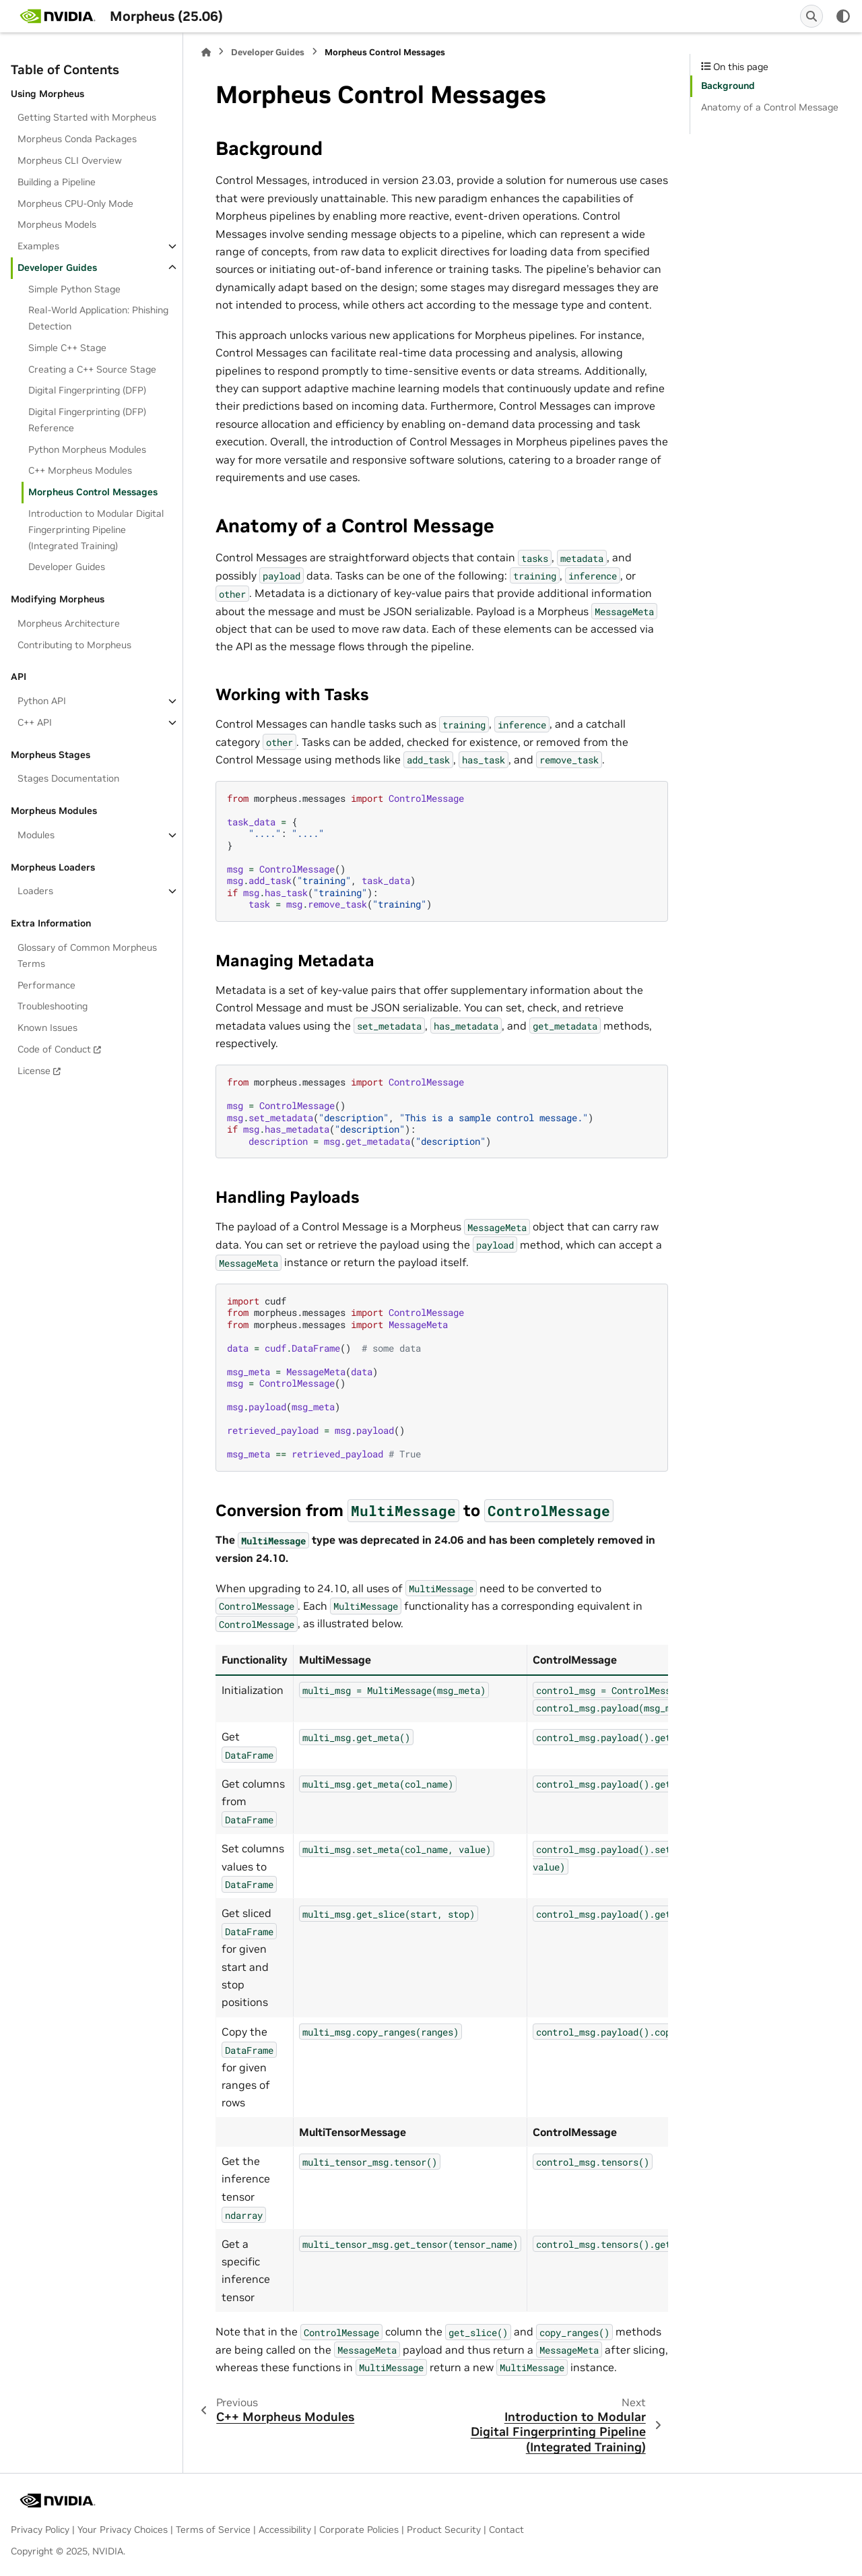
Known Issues (47, 1028)
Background (728, 86)
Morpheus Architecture (69, 623)
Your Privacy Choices (122, 2529)
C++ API (35, 722)
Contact (506, 2529)
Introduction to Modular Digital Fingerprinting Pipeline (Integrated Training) (96, 529)
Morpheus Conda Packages (77, 139)
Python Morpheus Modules (87, 449)
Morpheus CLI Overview (70, 160)
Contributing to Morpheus (74, 645)
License (34, 1071)
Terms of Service (213, 2529)
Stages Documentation (68, 778)
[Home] (206, 52)
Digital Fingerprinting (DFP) (87, 390)
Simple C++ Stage (67, 348)
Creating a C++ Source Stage (92, 369)
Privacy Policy (40, 2529)
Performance (46, 985)
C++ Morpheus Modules (80, 470)
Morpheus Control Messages (93, 492)
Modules (36, 835)
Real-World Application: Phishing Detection (98, 318)
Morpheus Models (57, 224)
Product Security (444, 2529)
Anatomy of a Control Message (769, 107)
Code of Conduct (54, 1049)
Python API (42, 701)
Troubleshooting (53, 1006)
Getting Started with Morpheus (87, 117)
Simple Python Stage (74, 289)
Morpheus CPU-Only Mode (75, 203)
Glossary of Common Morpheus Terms (87, 955)
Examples (38, 246)
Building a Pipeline (57, 182)
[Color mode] (843, 16)
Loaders (35, 891)
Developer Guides (57, 267)
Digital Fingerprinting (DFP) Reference (87, 420)
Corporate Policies (359, 2529)
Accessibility (285, 2529)
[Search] (811, 16)
